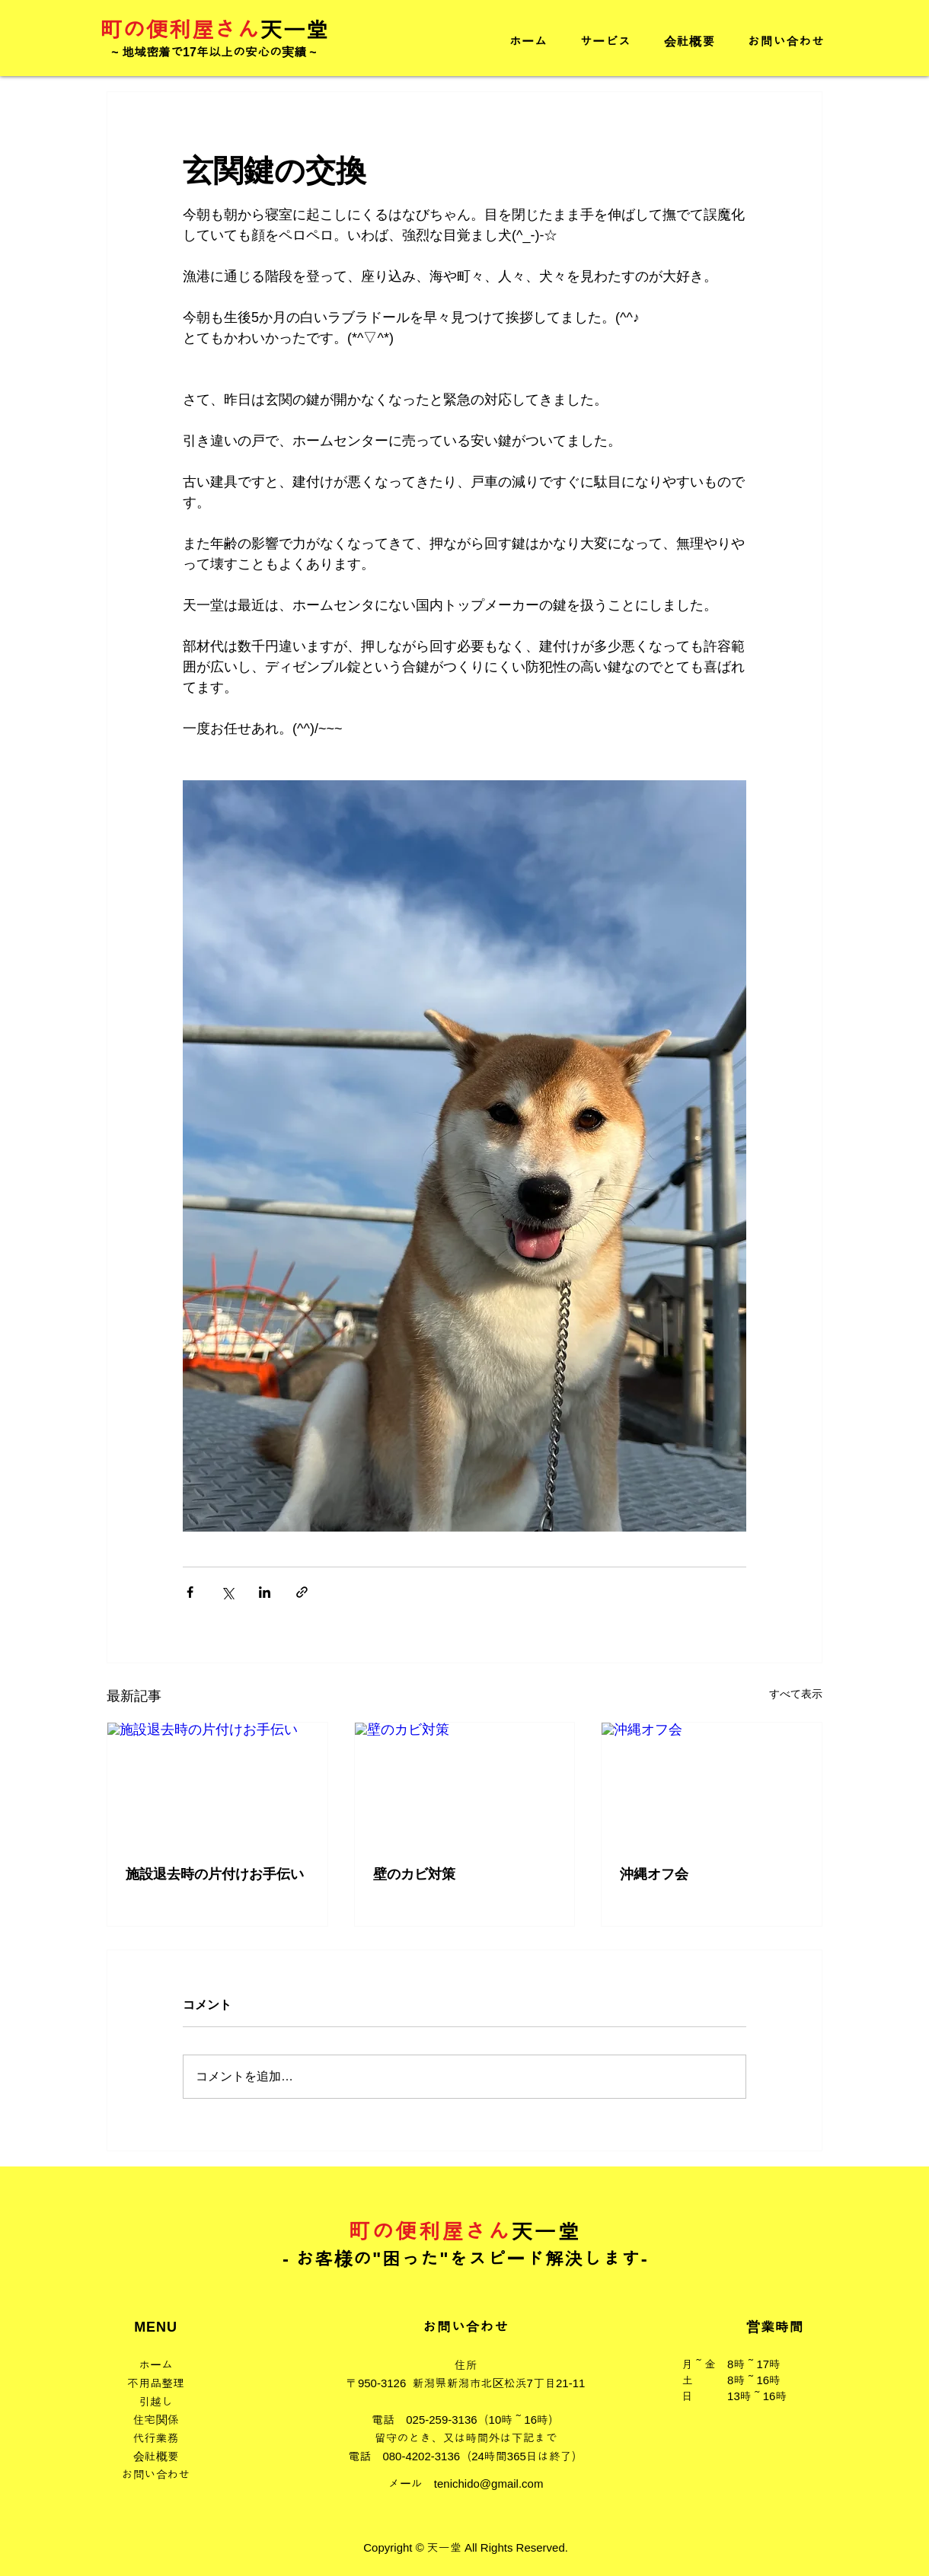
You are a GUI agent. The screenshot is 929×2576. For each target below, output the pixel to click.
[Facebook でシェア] (190, 1592)
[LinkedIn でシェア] (264, 1592)
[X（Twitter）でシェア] (227, 1592)
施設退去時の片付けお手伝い (215, 1874)
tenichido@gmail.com (489, 2483)
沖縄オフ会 (654, 1874)
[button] (605, 41)
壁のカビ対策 (414, 1874)
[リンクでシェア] (302, 1592)
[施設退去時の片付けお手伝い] (217, 1784)
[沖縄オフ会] (712, 1784)
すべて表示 (795, 1694)
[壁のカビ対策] (465, 1784)
